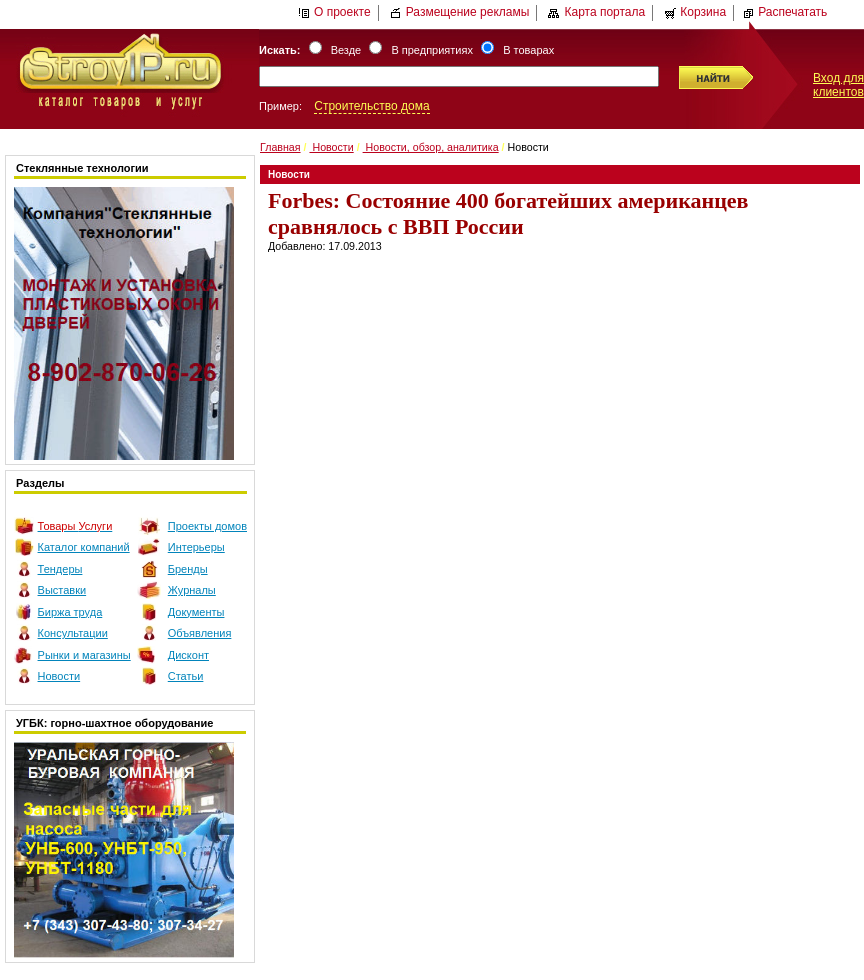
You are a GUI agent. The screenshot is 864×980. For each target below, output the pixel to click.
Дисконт (188, 655)
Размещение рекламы (460, 12)
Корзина (695, 12)
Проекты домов (207, 526)
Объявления (200, 633)
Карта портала (596, 12)
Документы (196, 612)
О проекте (334, 12)
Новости (59, 676)
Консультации (73, 633)
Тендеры (60, 569)
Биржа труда (70, 612)
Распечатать (784, 12)
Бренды (188, 569)
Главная (280, 147)
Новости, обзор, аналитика (431, 147)
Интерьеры (196, 547)
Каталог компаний (84, 547)
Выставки (62, 590)
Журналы (192, 590)
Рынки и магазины (84, 655)
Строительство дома (371, 106)
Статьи (186, 676)
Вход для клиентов (838, 85)
